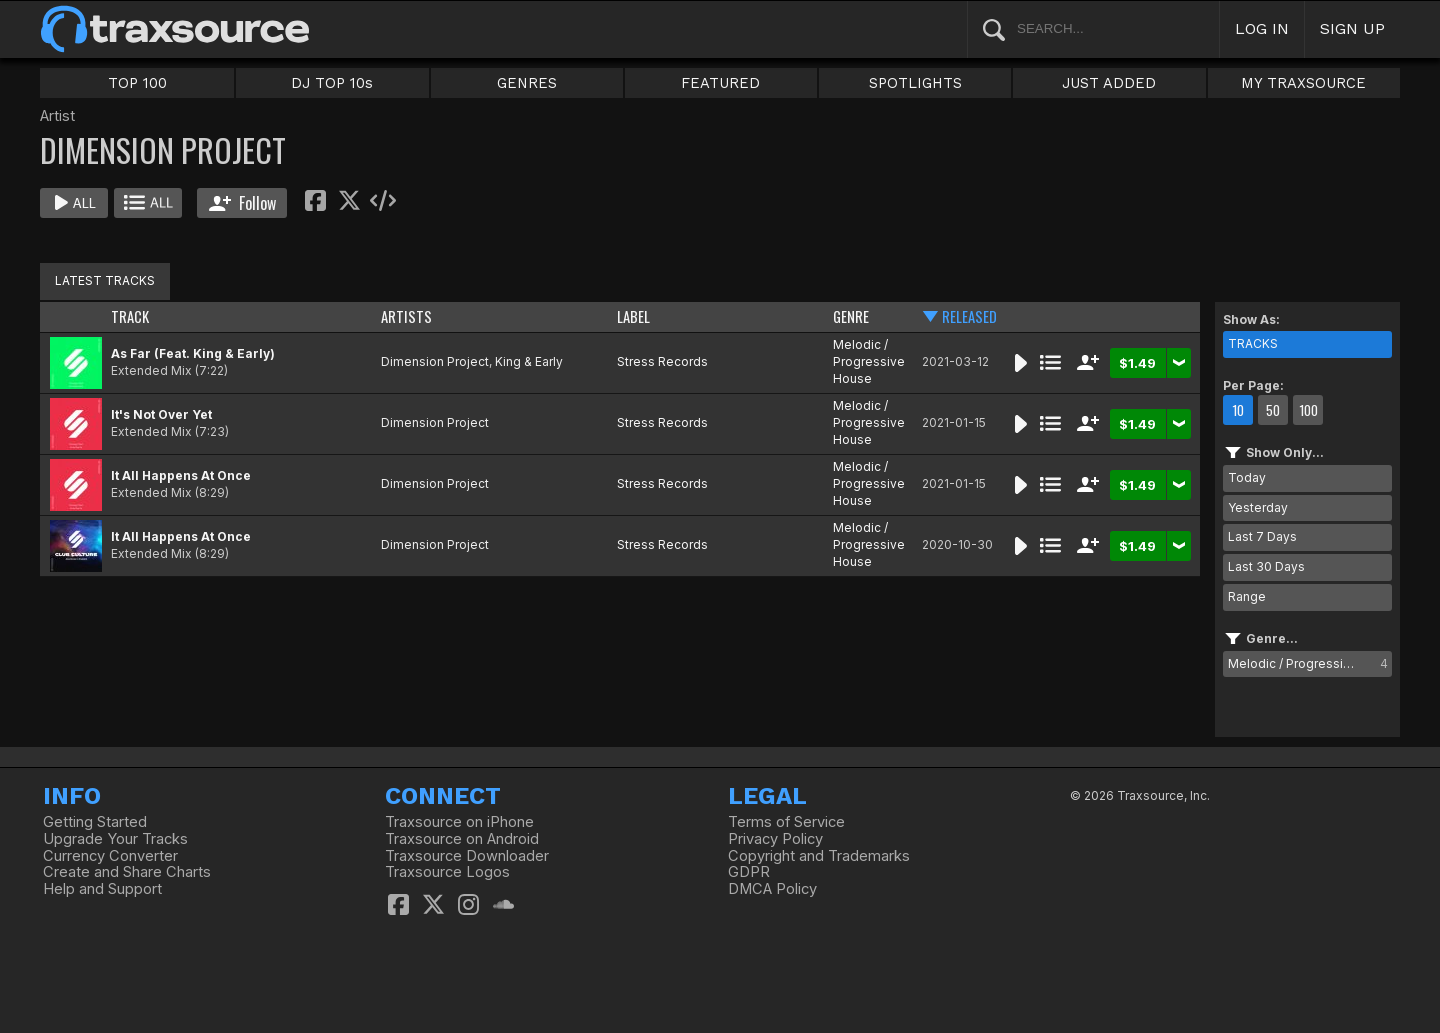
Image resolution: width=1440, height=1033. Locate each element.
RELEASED (969, 316)
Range (1247, 596)
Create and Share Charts (127, 872)
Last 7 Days (1262, 536)
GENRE (851, 316)
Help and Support (102, 889)
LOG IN (1262, 28)
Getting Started (95, 822)
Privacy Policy (775, 839)
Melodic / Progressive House (869, 361)
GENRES (527, 83)
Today (1247, 477)
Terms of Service (786, 822)
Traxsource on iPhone (459, 822)
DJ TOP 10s (332, 83)
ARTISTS (406, 316)
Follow (242, 203)
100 (1308, 410)
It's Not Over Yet (161, 414)
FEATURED (720, 83)
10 (1238, 410)
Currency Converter (110, 856)
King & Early (529, 361)
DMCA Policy (772, 889)
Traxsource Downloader (467, 856)
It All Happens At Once (181, 475)
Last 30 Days (1266, 566)
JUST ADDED (1109, 83)
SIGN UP (1352, 28)
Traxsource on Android (462, 839)
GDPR (749, 872)
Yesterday (1258, 507)
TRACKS (1253, 343)
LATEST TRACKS (105, 280)
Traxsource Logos (447, 872)
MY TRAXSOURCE (1303, 83)
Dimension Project (435, 361)
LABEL (633, 316)
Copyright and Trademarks (819, 856)
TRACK (130, 316)
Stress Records (662, 361)
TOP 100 (137, 83)
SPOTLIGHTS (915, 83)
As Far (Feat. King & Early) (193, 353)
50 (1273, 410)
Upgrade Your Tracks (115, 839)
